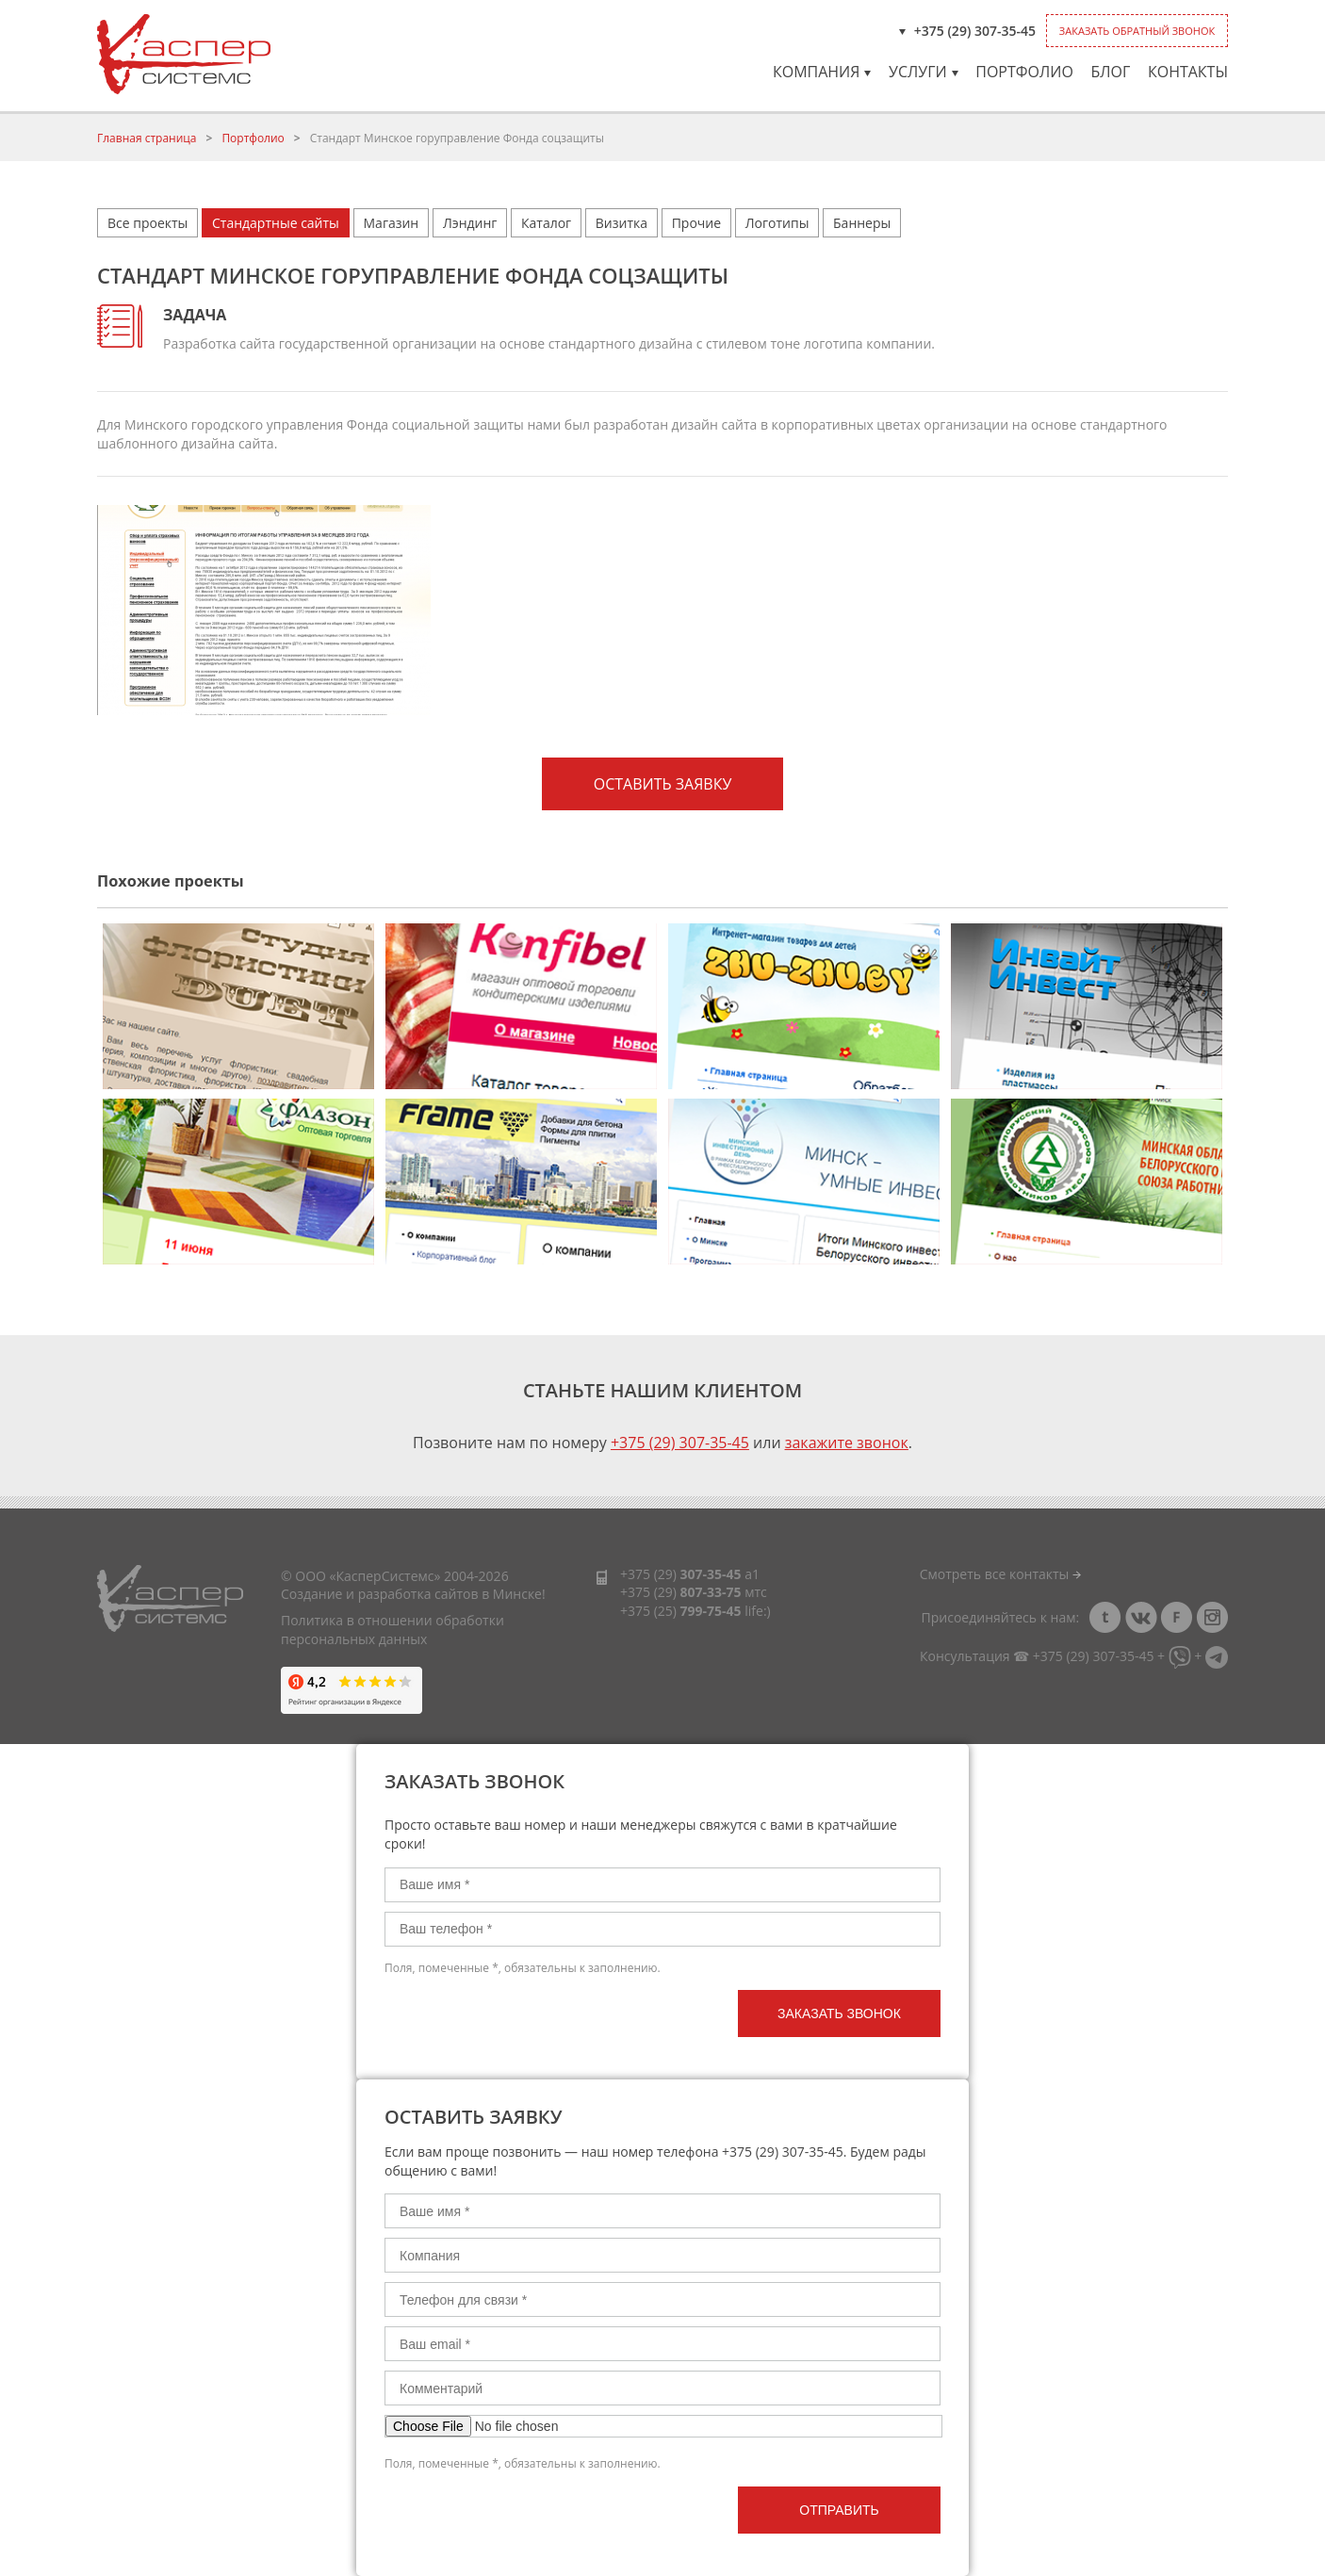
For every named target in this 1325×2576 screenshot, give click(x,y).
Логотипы (777, 223)
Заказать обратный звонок (1137, 31)
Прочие (696, 223)
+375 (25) (681, 1611)
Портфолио (1024, 71)
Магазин (391, 223)
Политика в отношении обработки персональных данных (392, 1629)
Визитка (621, 223)
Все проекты (147, 223)
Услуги (923, 71)
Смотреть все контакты (1000, 1574)
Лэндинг (470, 223)
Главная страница (147, 138)
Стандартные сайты (275, 223)
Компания (822, 71)
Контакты (1188, 71)
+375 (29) (681, 1574)
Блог (1110, 71)
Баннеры (862, 223)
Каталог (546, 223)
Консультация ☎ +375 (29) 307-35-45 (1036, 1656)
